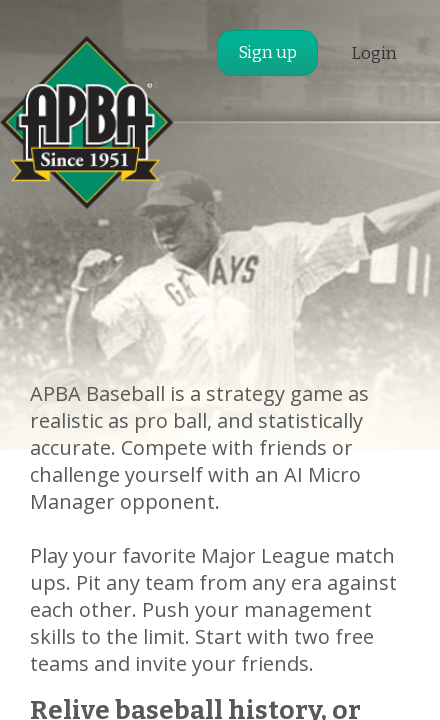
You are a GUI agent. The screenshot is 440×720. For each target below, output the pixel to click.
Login (374, 53)
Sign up (267, 52)
